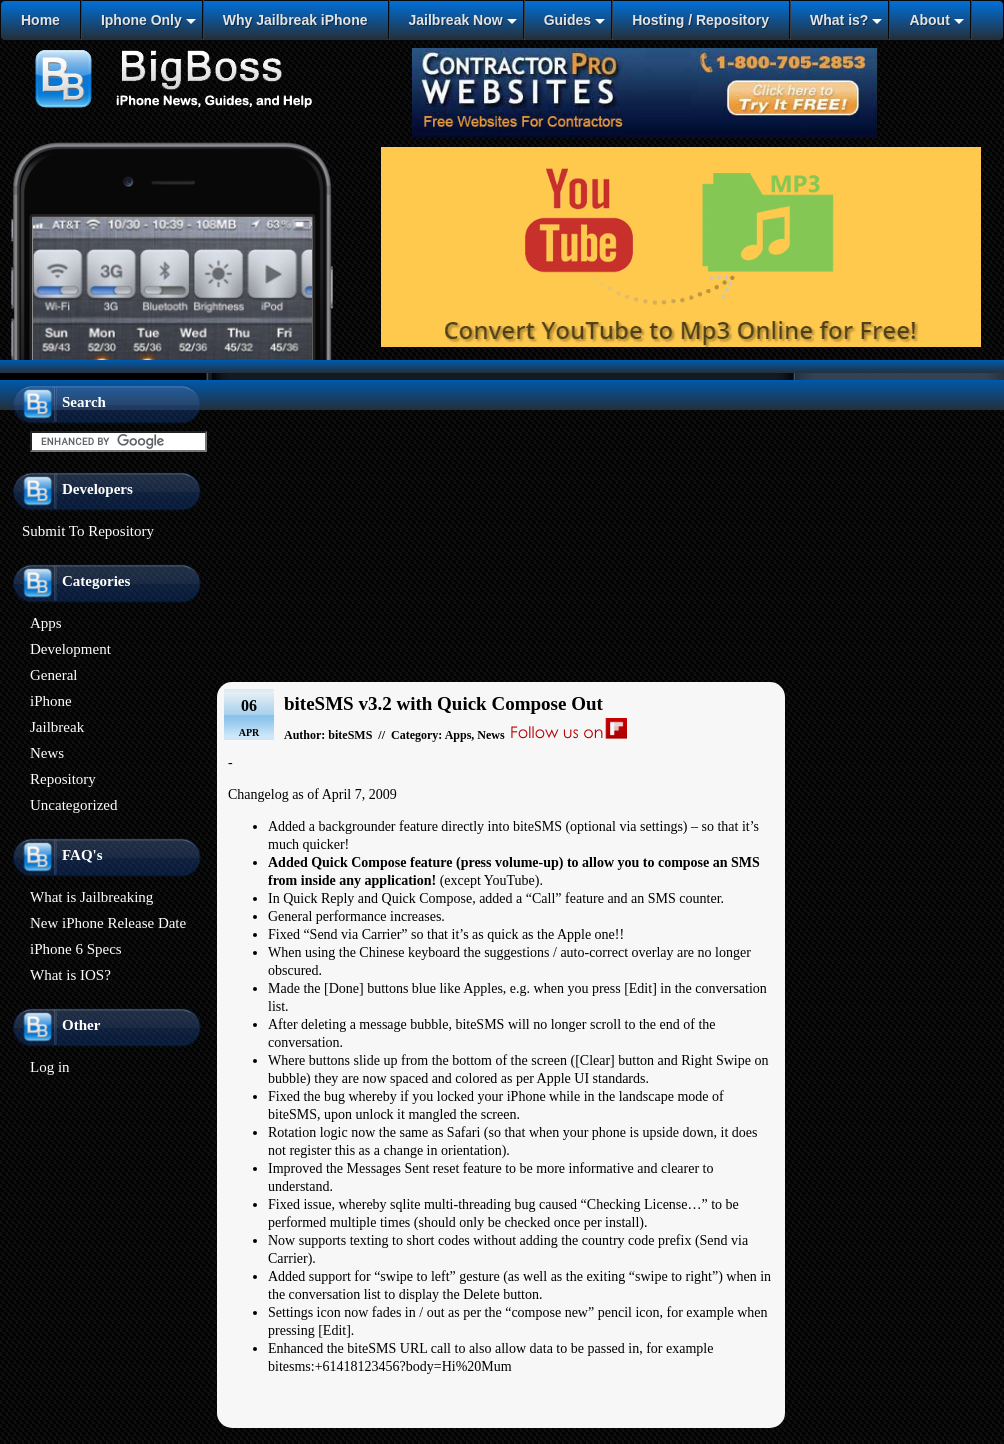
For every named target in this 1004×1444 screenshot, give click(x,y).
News (47, 753)
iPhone (51, 701)
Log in (50, 1067)
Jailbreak (57, 727)
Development (70, 649)
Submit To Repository (88, 531)
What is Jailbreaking (91, 897)
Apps (46, 623)
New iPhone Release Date (108, 923)
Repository (63, 779)
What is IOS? (70, 975)
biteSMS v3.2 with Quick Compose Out (443, 703)
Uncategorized (73, 805)
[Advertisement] (502, 524)
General (53, 675)
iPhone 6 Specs (76, 949)
